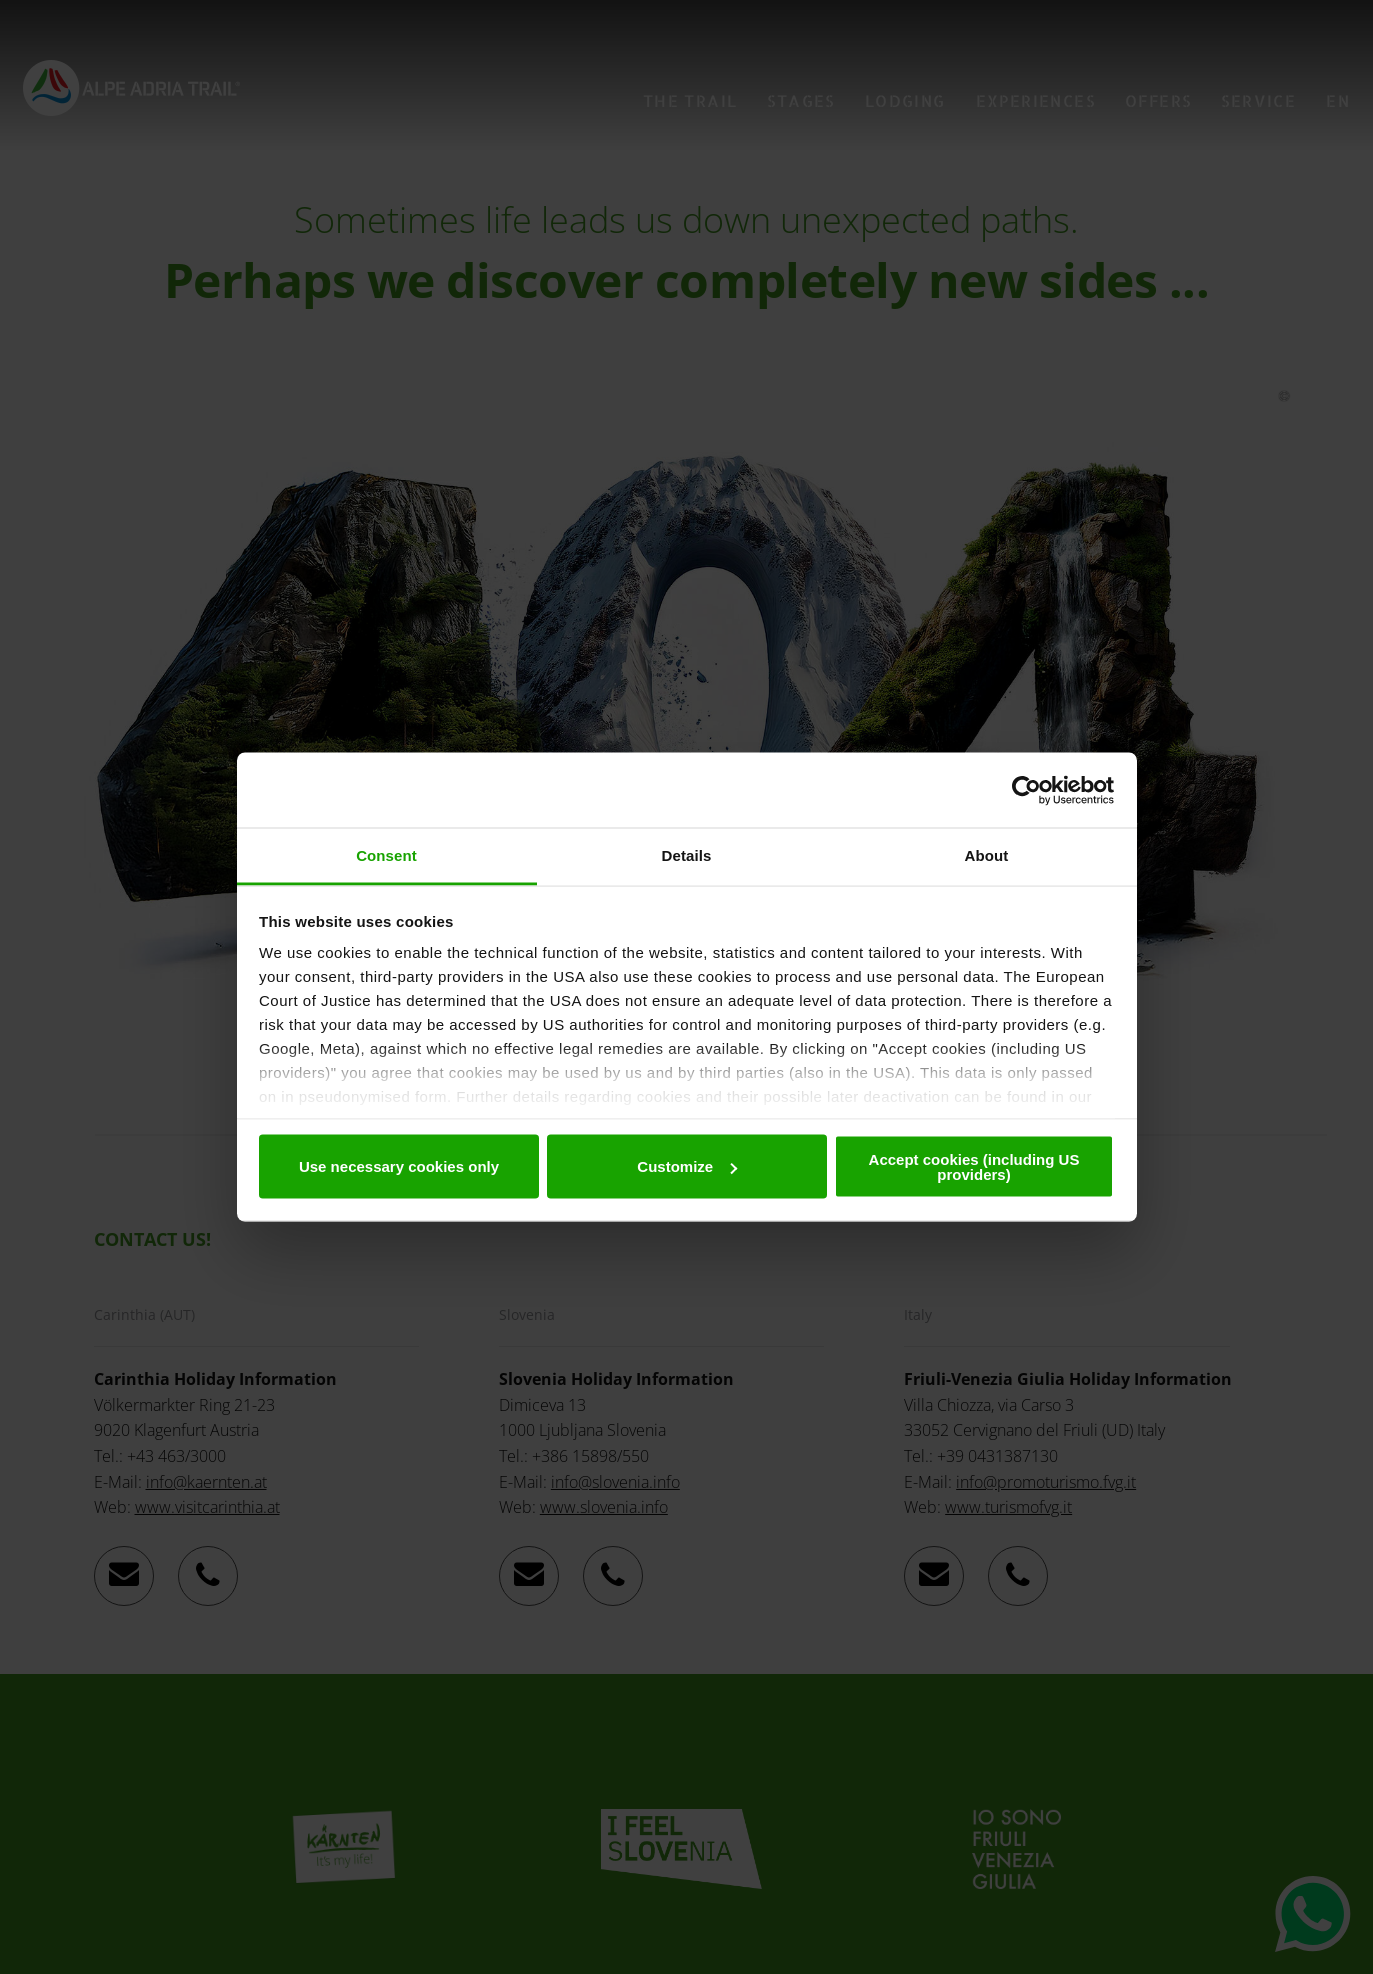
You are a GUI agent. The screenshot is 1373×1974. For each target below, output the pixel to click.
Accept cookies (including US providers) (974, 1166)
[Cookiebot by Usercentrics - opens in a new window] (1026, 790)
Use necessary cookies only (399, 1166)
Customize (687, 1166)
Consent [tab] (386, 855)
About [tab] (987, 855)
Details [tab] (687, 855)
